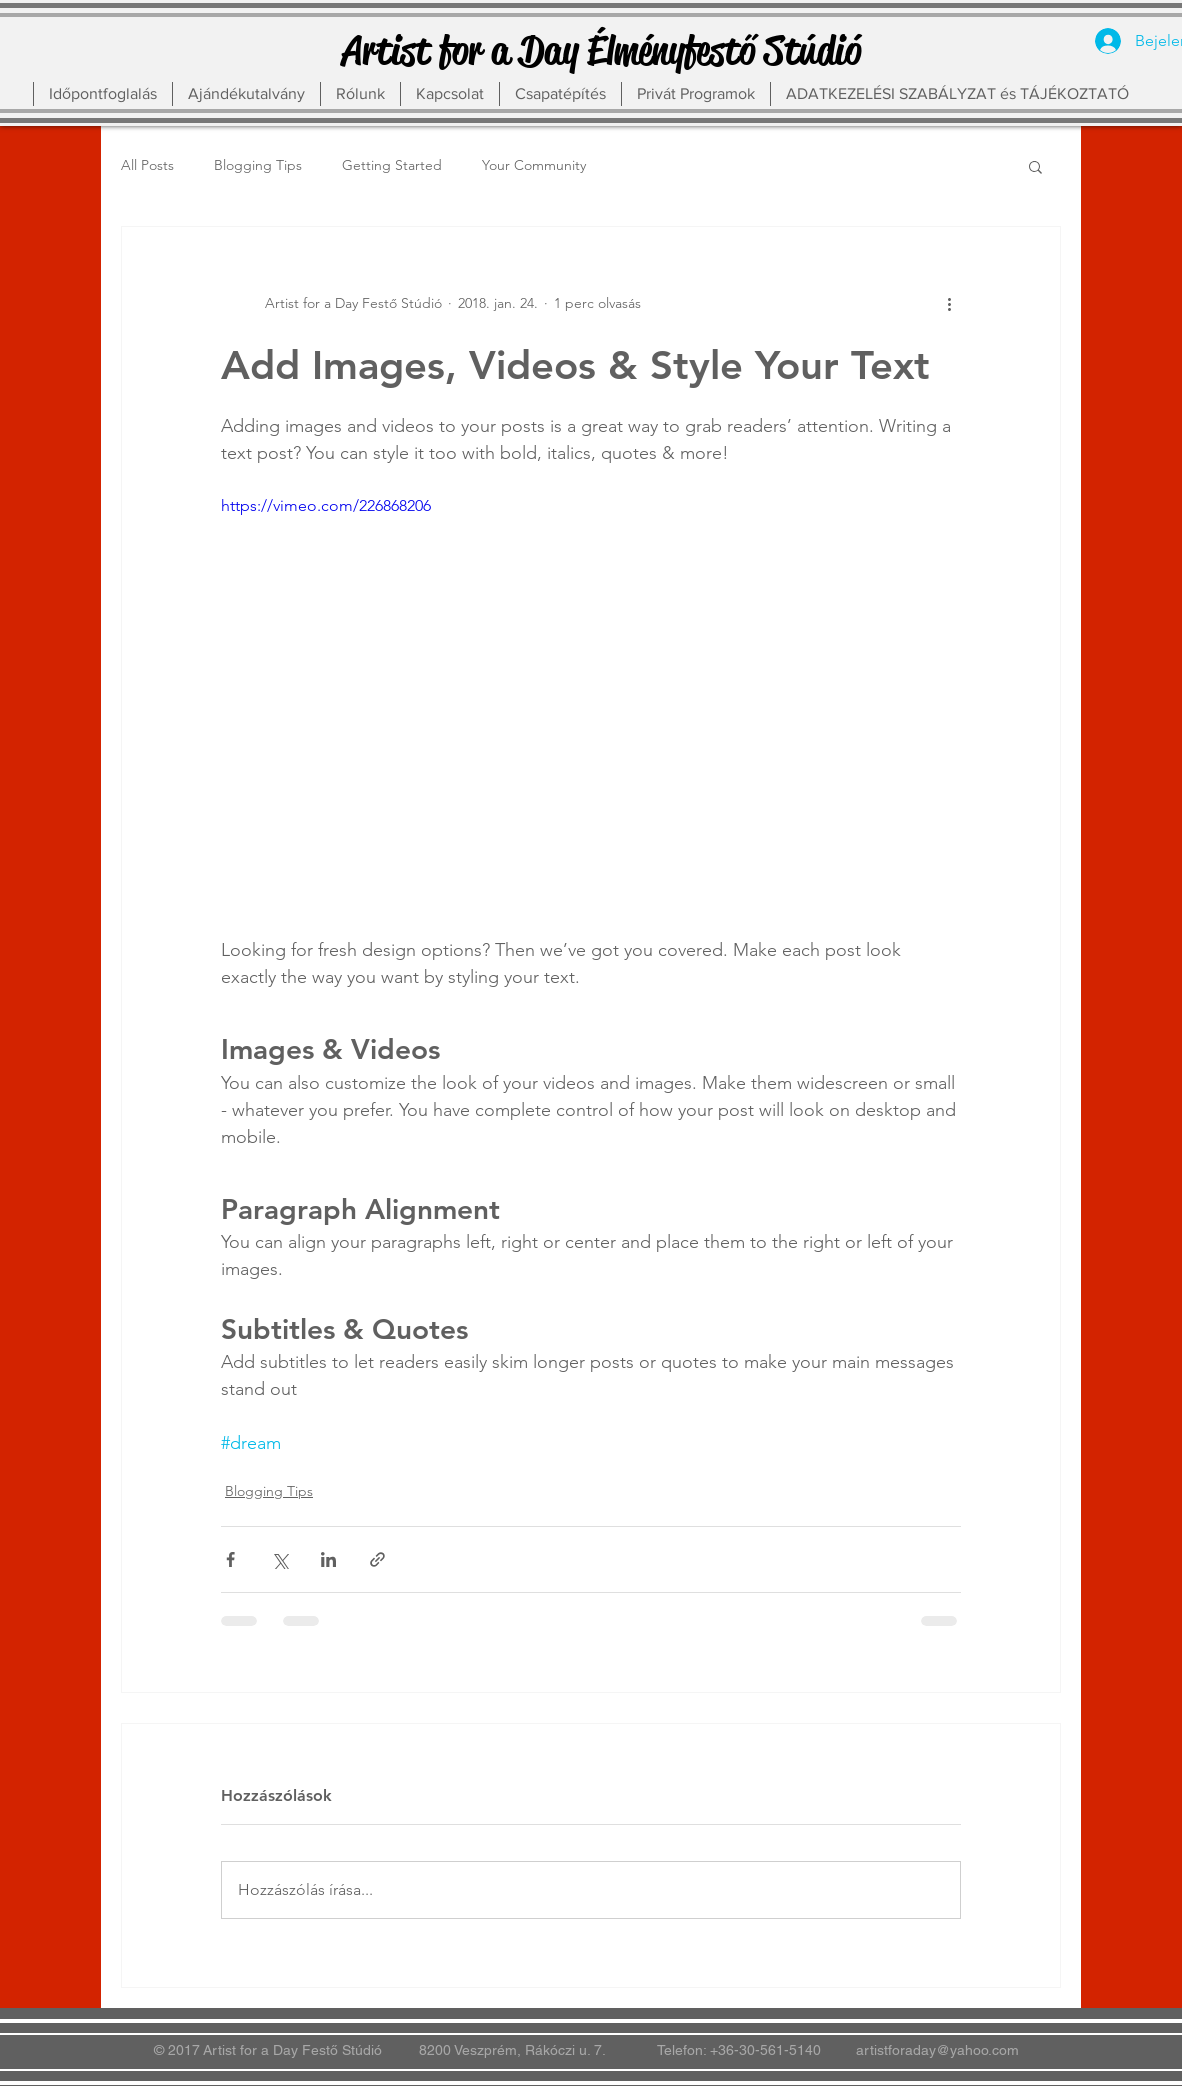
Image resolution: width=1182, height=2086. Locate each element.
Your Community (534, 165)
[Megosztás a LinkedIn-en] (328, 1559)
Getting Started (392, 165)
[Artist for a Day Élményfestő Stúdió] (601, 51)
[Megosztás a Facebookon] (230, 1559)
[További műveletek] (949, 303)
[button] (1035, 166)
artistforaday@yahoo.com (937, 2050)
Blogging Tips (258, 165)
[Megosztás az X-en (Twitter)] (279, 1559)
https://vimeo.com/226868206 (326, 505)
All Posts (147, 165)
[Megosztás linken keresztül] (377, 1559)
